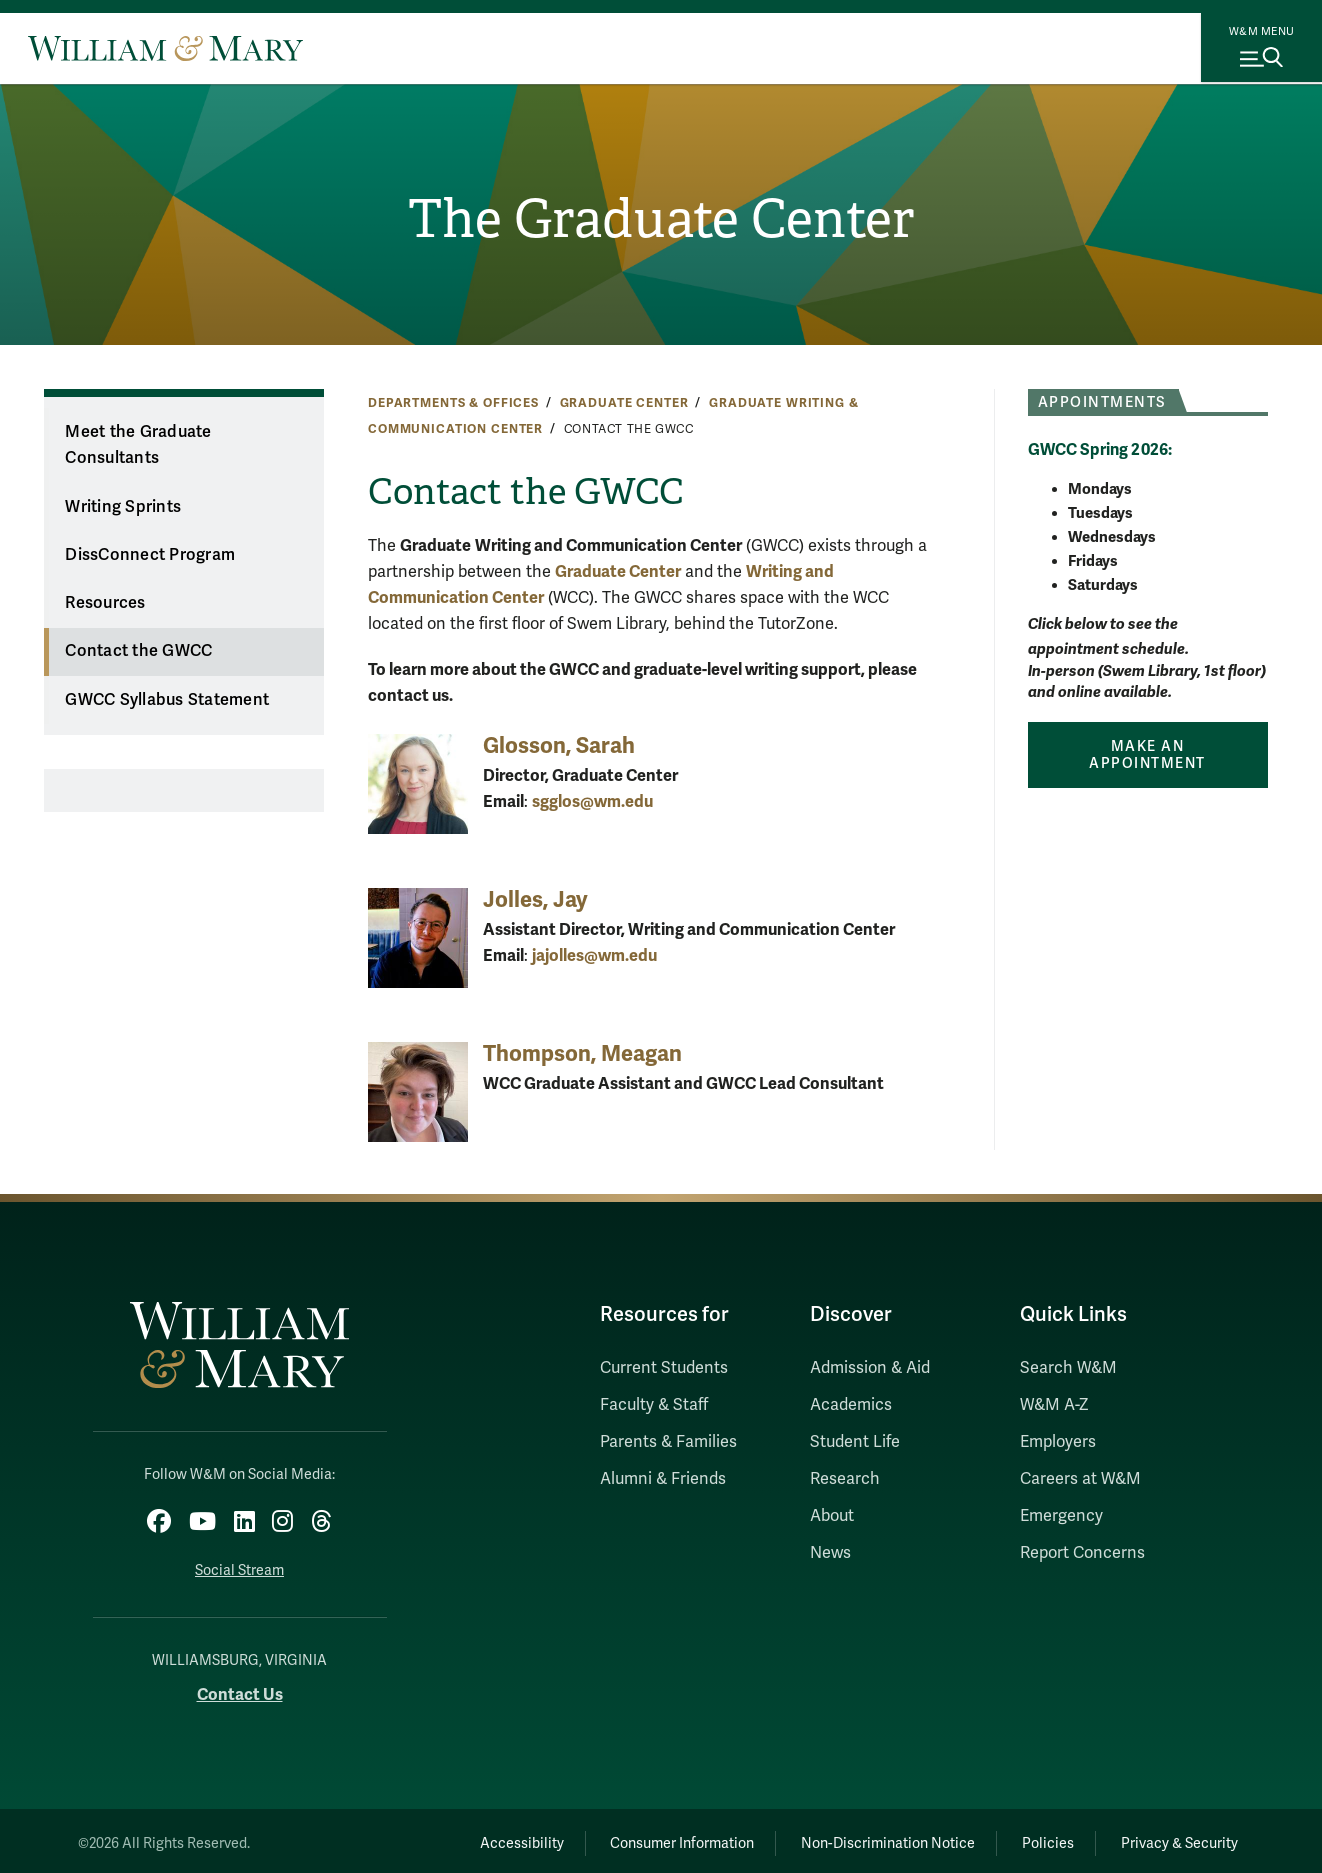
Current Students (664, 1368)
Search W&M (1068, 1368)
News (830, 1553)
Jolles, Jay (535, 899)
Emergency (1061, 1516)
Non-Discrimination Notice (859, 1837)
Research (845, 1479)
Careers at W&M (1080, 1479)
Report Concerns (1082, 1553)
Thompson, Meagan (582, 1053)
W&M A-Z (1054, 1405)
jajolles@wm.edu (594, 955)
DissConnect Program (150, 555)
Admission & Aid (870, 1368)
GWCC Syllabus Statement (167, 700)
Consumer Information (642, 1837)
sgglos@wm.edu (592, 801)
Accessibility (469, 1837)
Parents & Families (668, 1442)
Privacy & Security (1174, 1837)
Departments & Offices (453, 403)
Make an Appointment (1147, 755)
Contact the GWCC (138, 651)
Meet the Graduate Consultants (138, 445)
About (832, 1516)
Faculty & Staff (654, 1405)
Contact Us (240, 1689)
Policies (1031, 1837)
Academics (851, 1405)
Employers (1058, 1442)
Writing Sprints (123, 507)
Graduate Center (624, 403)
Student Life (855, 1442)
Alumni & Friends (663, 1479)
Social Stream (239, 1565)
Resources (105, 603)
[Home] (165, 48)
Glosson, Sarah (559, 745)
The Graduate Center (661, 221)
